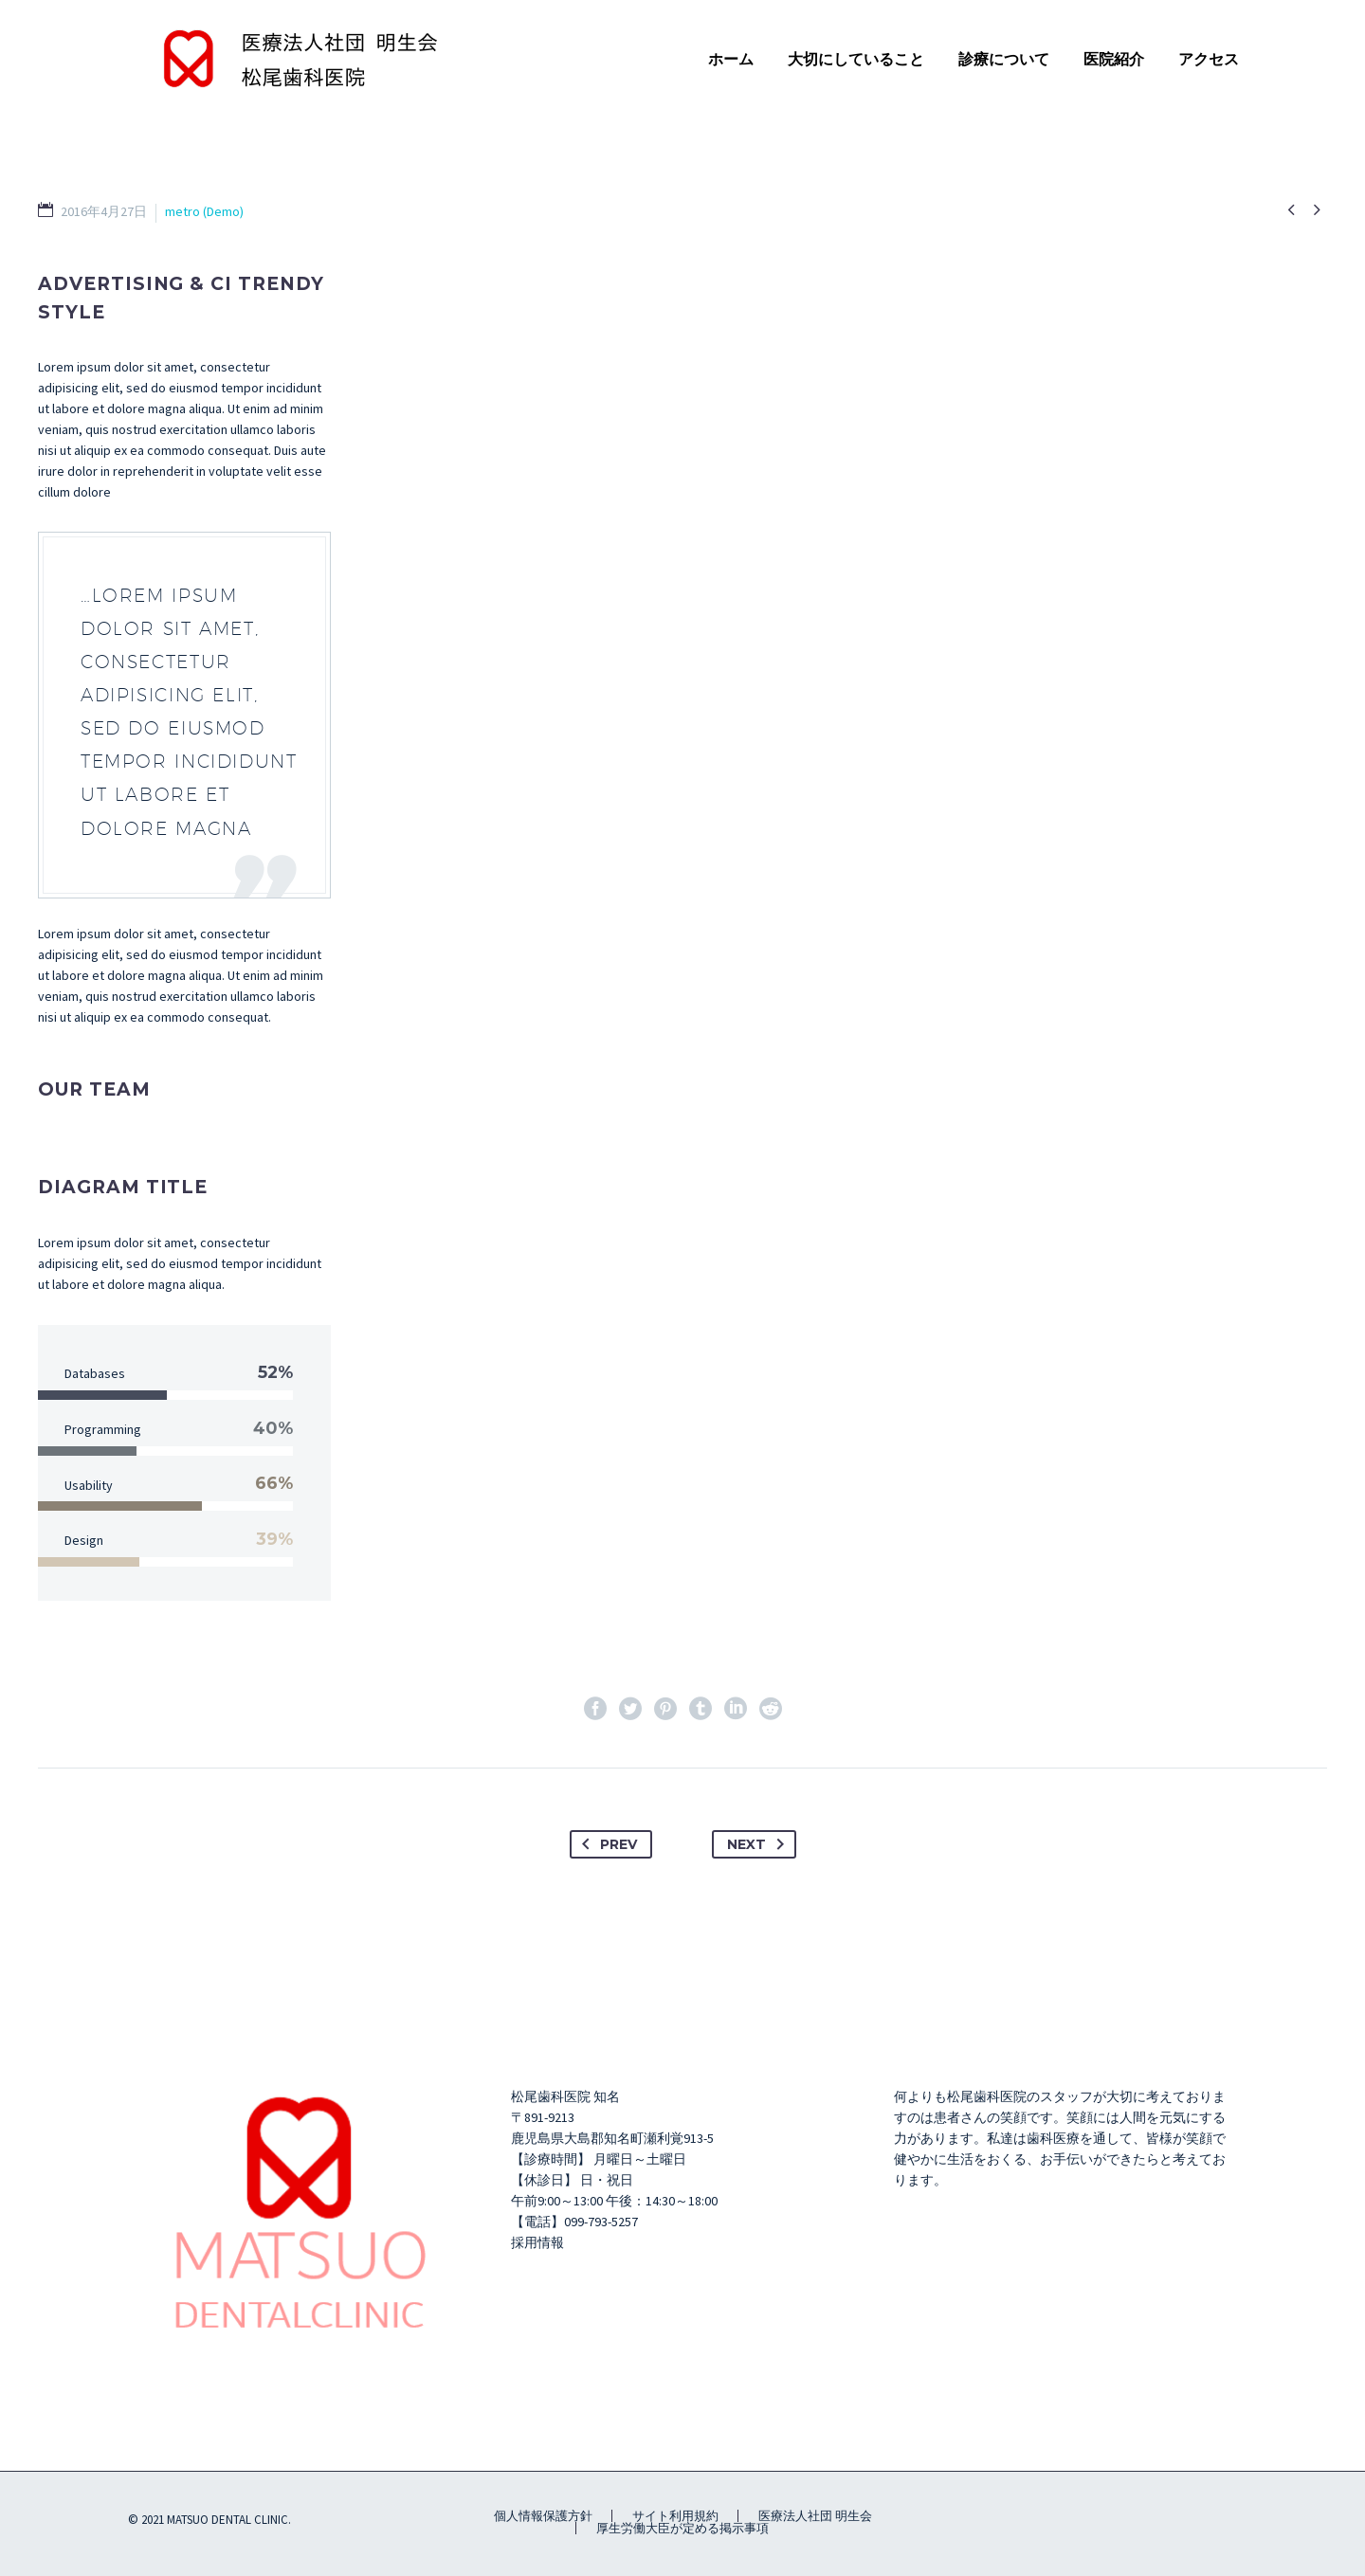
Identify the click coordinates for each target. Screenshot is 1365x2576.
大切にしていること (856, 59)
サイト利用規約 (675, 2516)
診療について (1003, 59)
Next (759, 1844)
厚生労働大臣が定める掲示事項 (682, 2528)
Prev (605, 1844)
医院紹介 (1113, 59)
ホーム (731, 59)
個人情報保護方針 (543, 2516)
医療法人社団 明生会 (815, 2516)
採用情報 (537, 2242)
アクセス (1208, 59)
